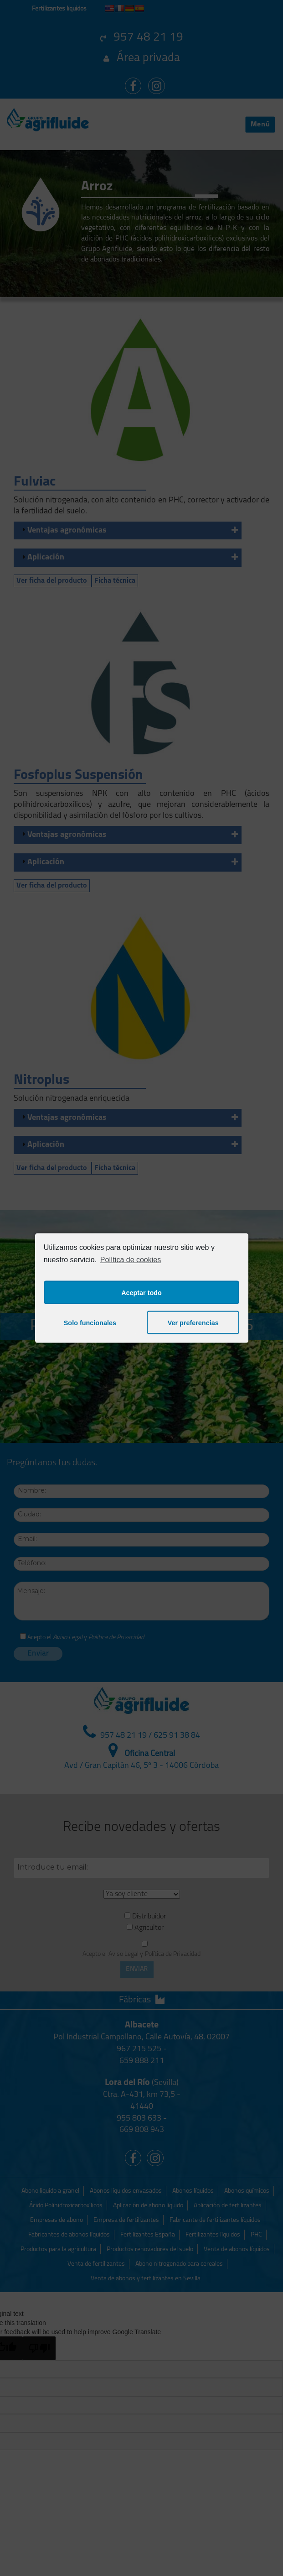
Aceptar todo (141, 1292)
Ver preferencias (193, 1322)
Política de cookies (130, 1259)
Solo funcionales (90, 1322)
